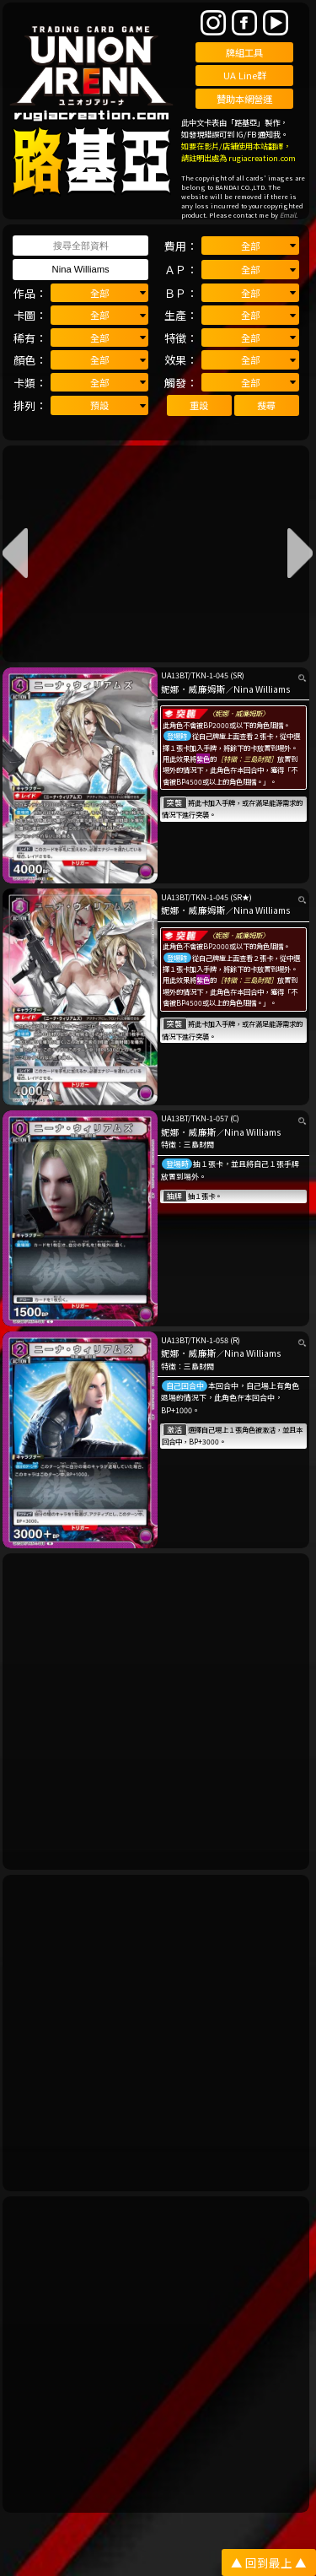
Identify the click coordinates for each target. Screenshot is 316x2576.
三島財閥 (199, 1144)
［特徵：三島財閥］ (247, 758)
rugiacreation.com (262, 158)
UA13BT (174, 675)
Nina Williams (261, 689)
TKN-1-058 (209, 1340)
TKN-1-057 (209, 1118)
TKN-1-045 (209, 675)
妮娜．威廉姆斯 (193, 689)
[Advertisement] (158, 1711)
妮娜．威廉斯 (189, 1132)
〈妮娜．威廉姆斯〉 (238, 713)
